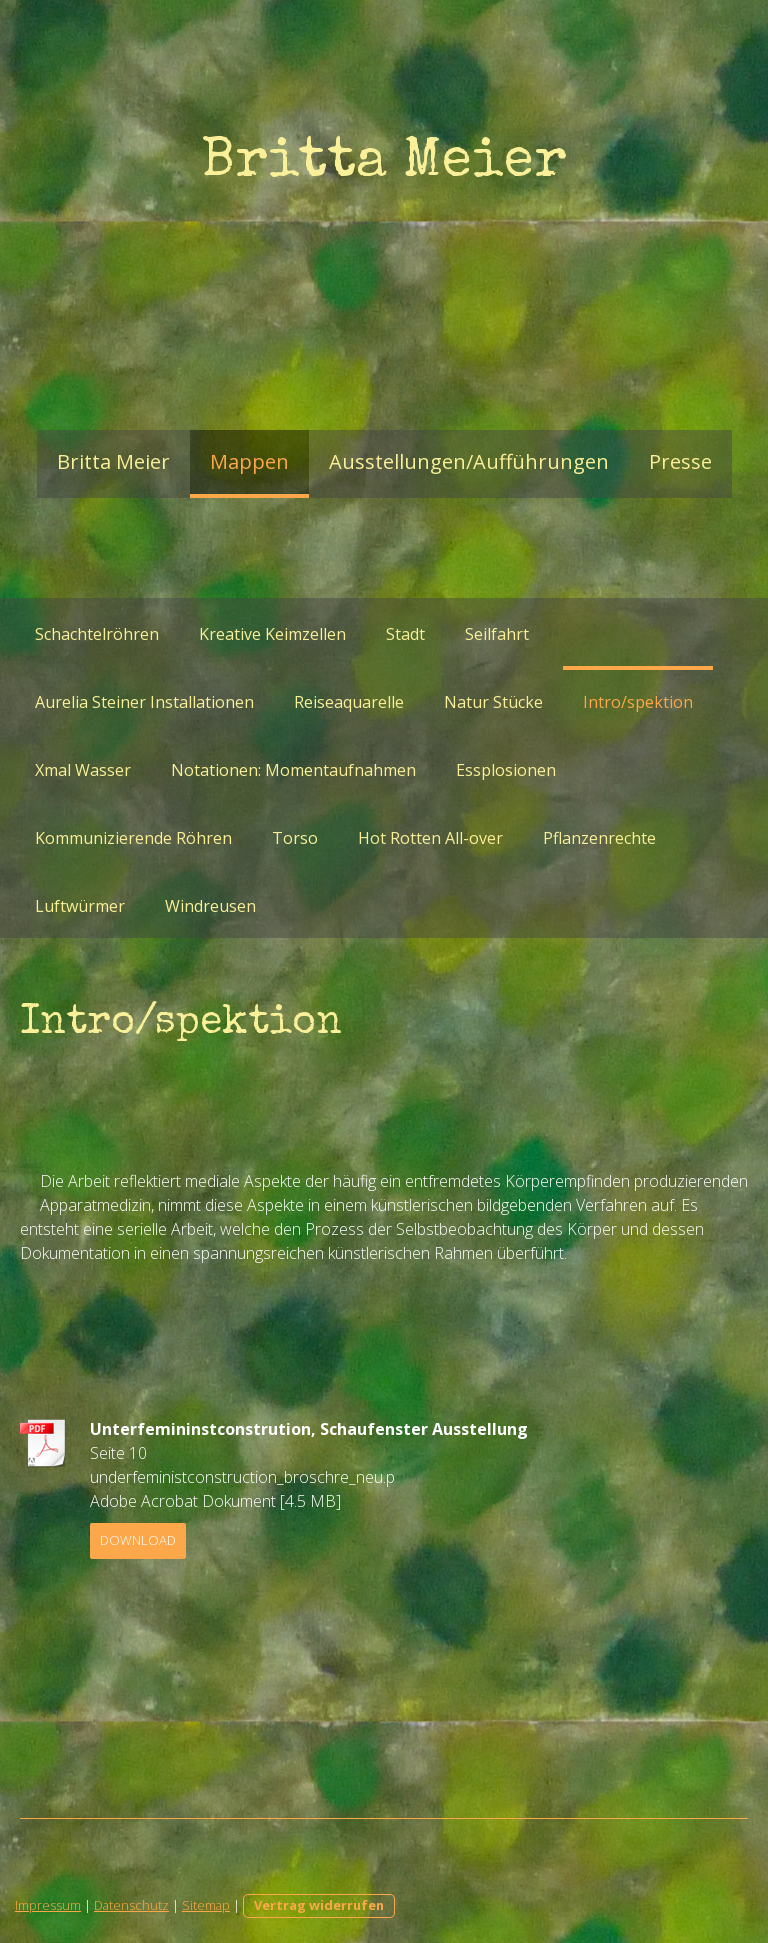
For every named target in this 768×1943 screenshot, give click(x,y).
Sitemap (206, 1905)
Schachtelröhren (97, 634)
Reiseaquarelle (349, 702)
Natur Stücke (493, 702)
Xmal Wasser (83, 770)
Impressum (48, 1905)
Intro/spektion (638, 702)
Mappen (249, 461)
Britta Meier (113, 461)
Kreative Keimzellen (272, 634)
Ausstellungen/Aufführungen (469, 461)
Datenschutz (131, 1905)
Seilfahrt (497, 634)
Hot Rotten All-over (430, 838)
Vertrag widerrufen (319, 1905)
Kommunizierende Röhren (133, 838)
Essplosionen (506, 770)
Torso (295, 838)
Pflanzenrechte (599, 838)
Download (138, 1540)
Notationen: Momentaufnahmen (293, 770)
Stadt (405, 634)
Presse (680, 461)
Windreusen (210, 906)
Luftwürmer (80, 906)
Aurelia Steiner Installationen (144, 702)
